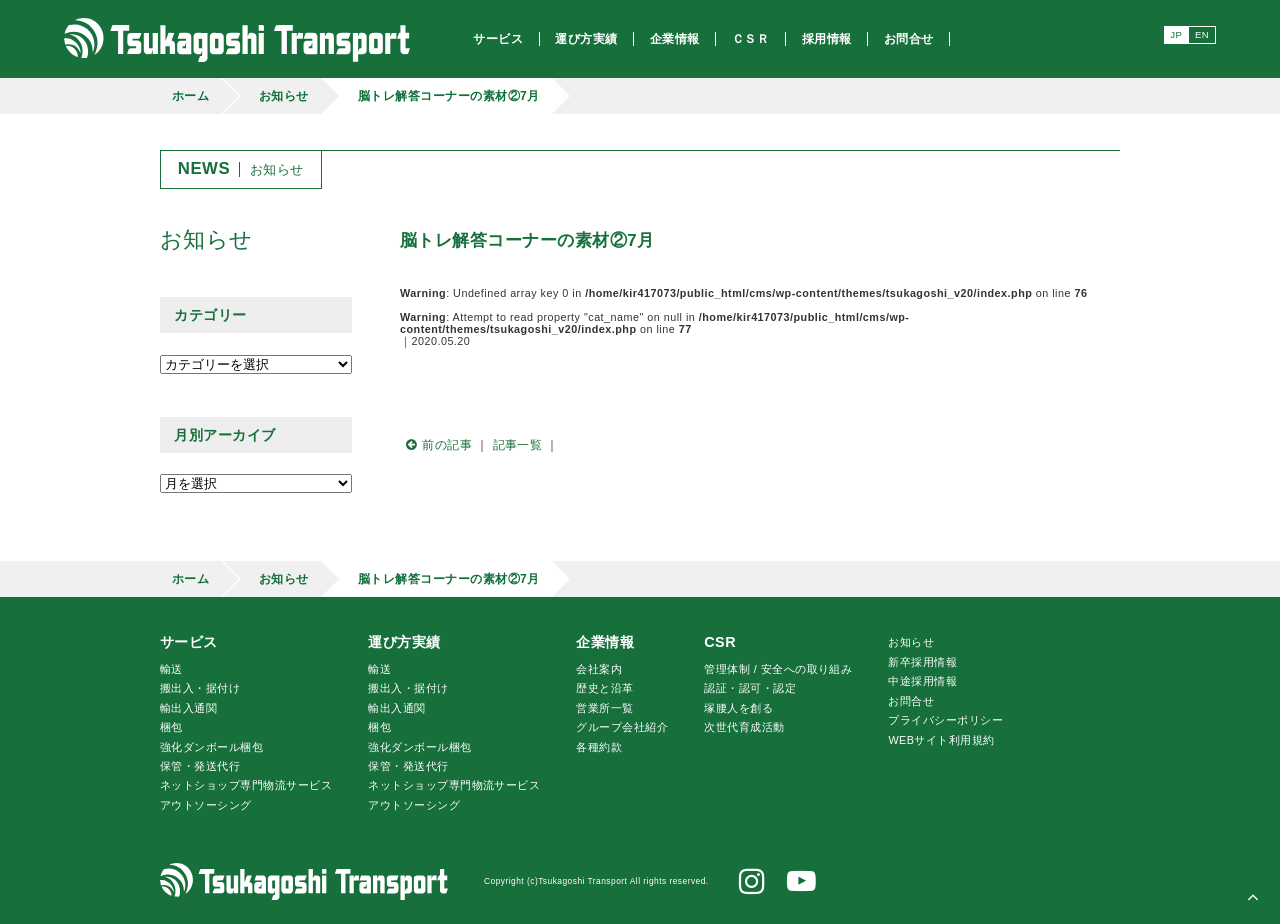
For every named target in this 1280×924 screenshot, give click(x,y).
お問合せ (911, 701)
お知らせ (284, 96)
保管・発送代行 (200, 766)
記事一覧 (518, 445)
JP (1176, 34)
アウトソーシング (206, 805)
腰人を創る (738, 708)
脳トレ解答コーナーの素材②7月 (449, 96)
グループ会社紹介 (622, 727)
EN (1202, 34)
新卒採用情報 (922, 662)
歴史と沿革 (604, 688)
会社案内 (599, 669)
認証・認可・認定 (750, 688)
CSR (720, 642)
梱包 (171, 727)
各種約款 (599, 747)
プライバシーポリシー (945, 720)
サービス (189, 642)
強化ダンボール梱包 (211, 747)
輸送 (171, 669)
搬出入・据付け (200, 688)
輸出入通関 (188, 708)
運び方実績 (404, 642)
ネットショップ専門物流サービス (246, 785)
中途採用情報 (922, 681)
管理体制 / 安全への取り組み (778, 669)
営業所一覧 (604, 708)
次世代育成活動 (744, 727)
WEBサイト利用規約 (941, 740)
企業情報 (605, 642)
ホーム (190, 96)
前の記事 (436, 445)
